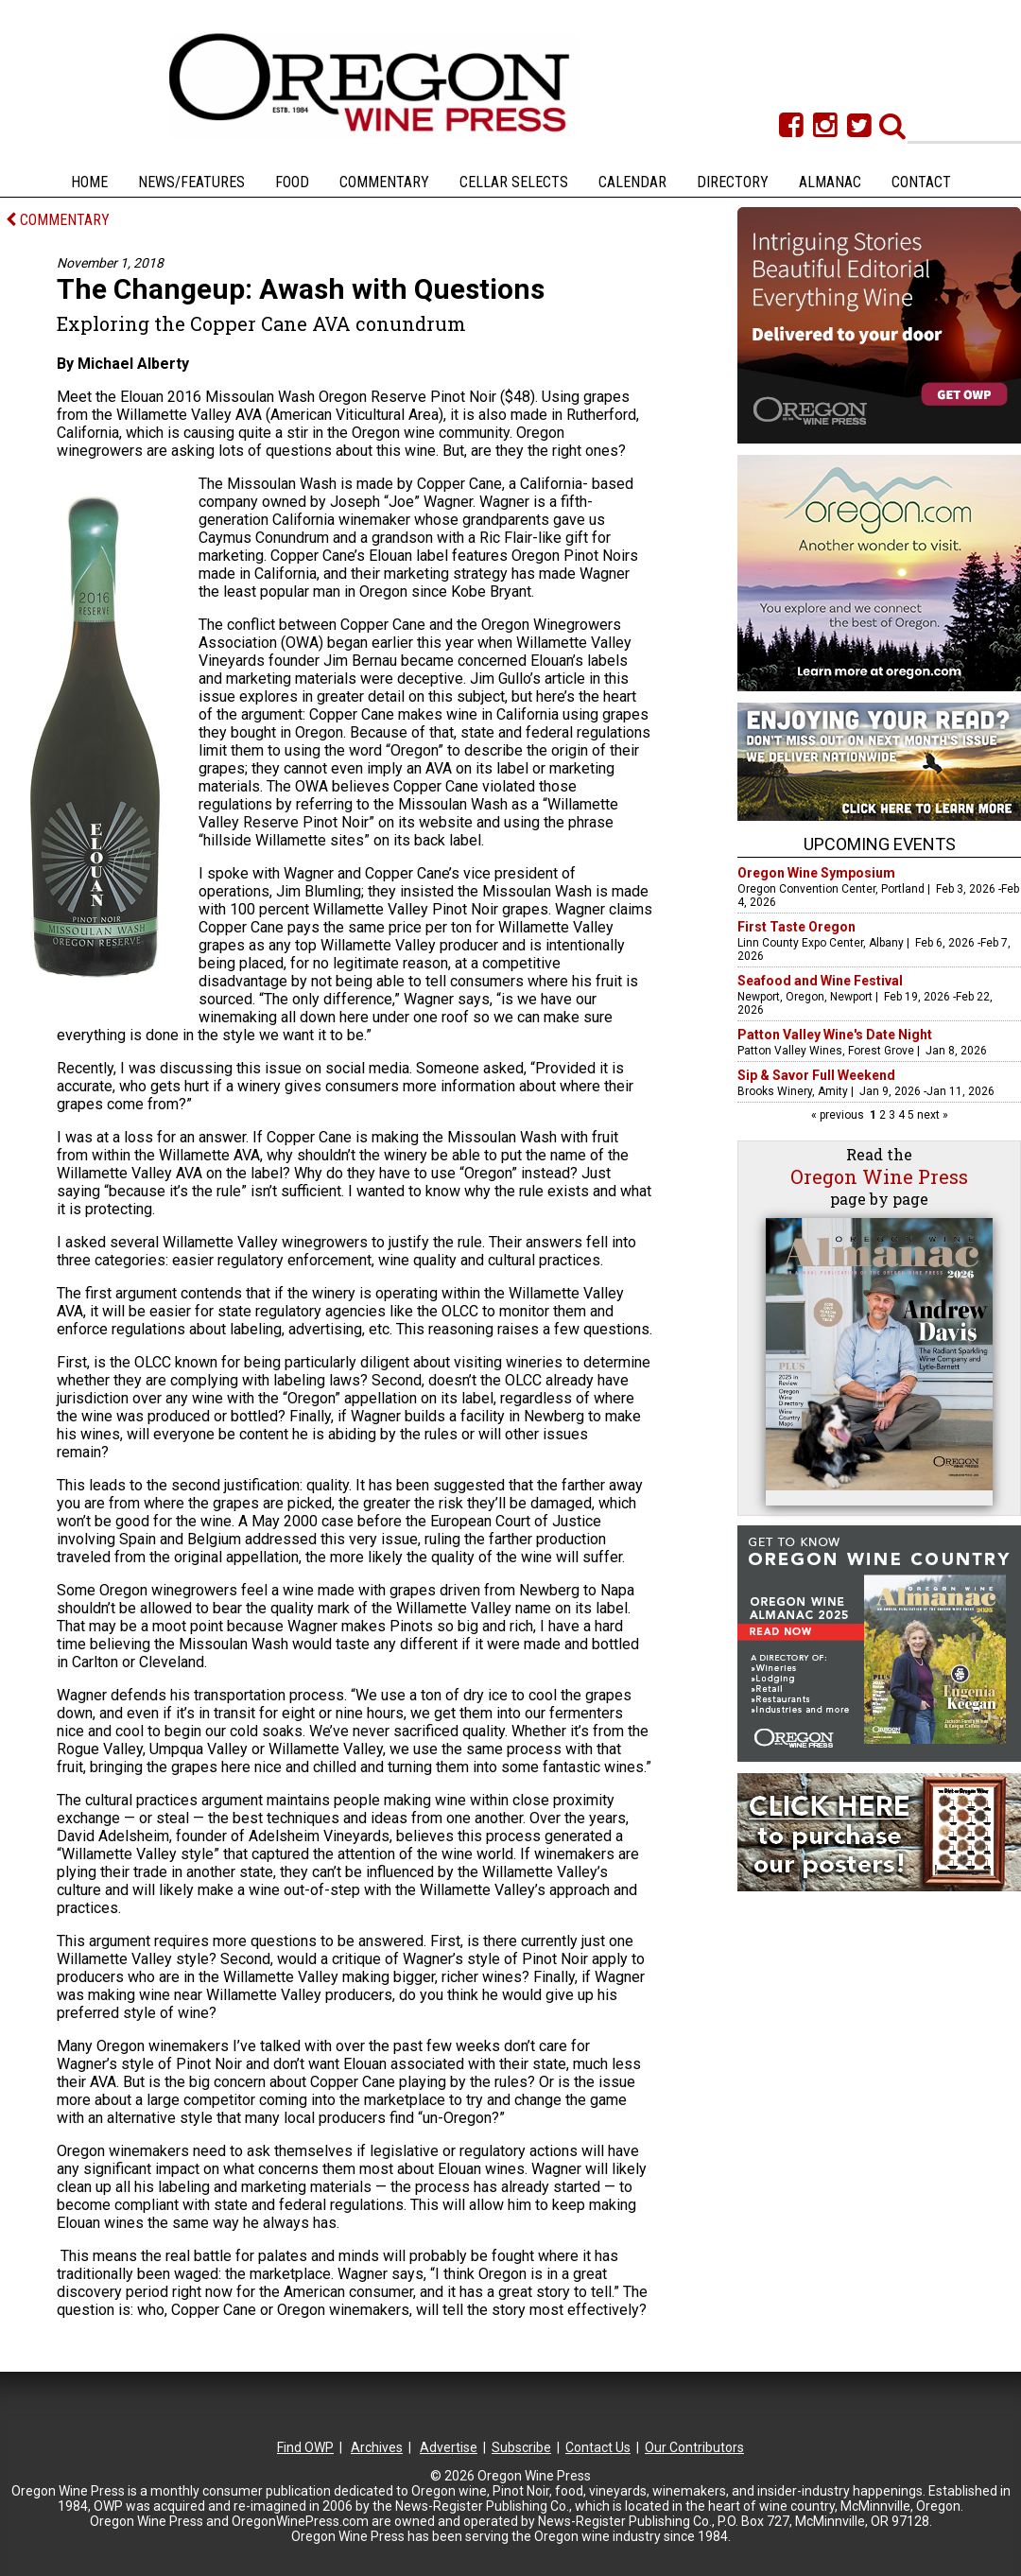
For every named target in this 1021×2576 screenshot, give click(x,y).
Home (89, 182)
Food (292, 182)
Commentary (384, 182)
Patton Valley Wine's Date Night (834, 1034)
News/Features (191, 182)
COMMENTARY (58, 220)
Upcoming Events (880, 844)
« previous (839, 1115)
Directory (733, 182)
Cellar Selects (513, 182)
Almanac (830, 182)
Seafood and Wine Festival (820, 980)
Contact (921, 182)
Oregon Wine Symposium (816, 872)
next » (931, 1115)
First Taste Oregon (796, 926)
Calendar (632, 182)
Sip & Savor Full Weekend (816, 1075)
